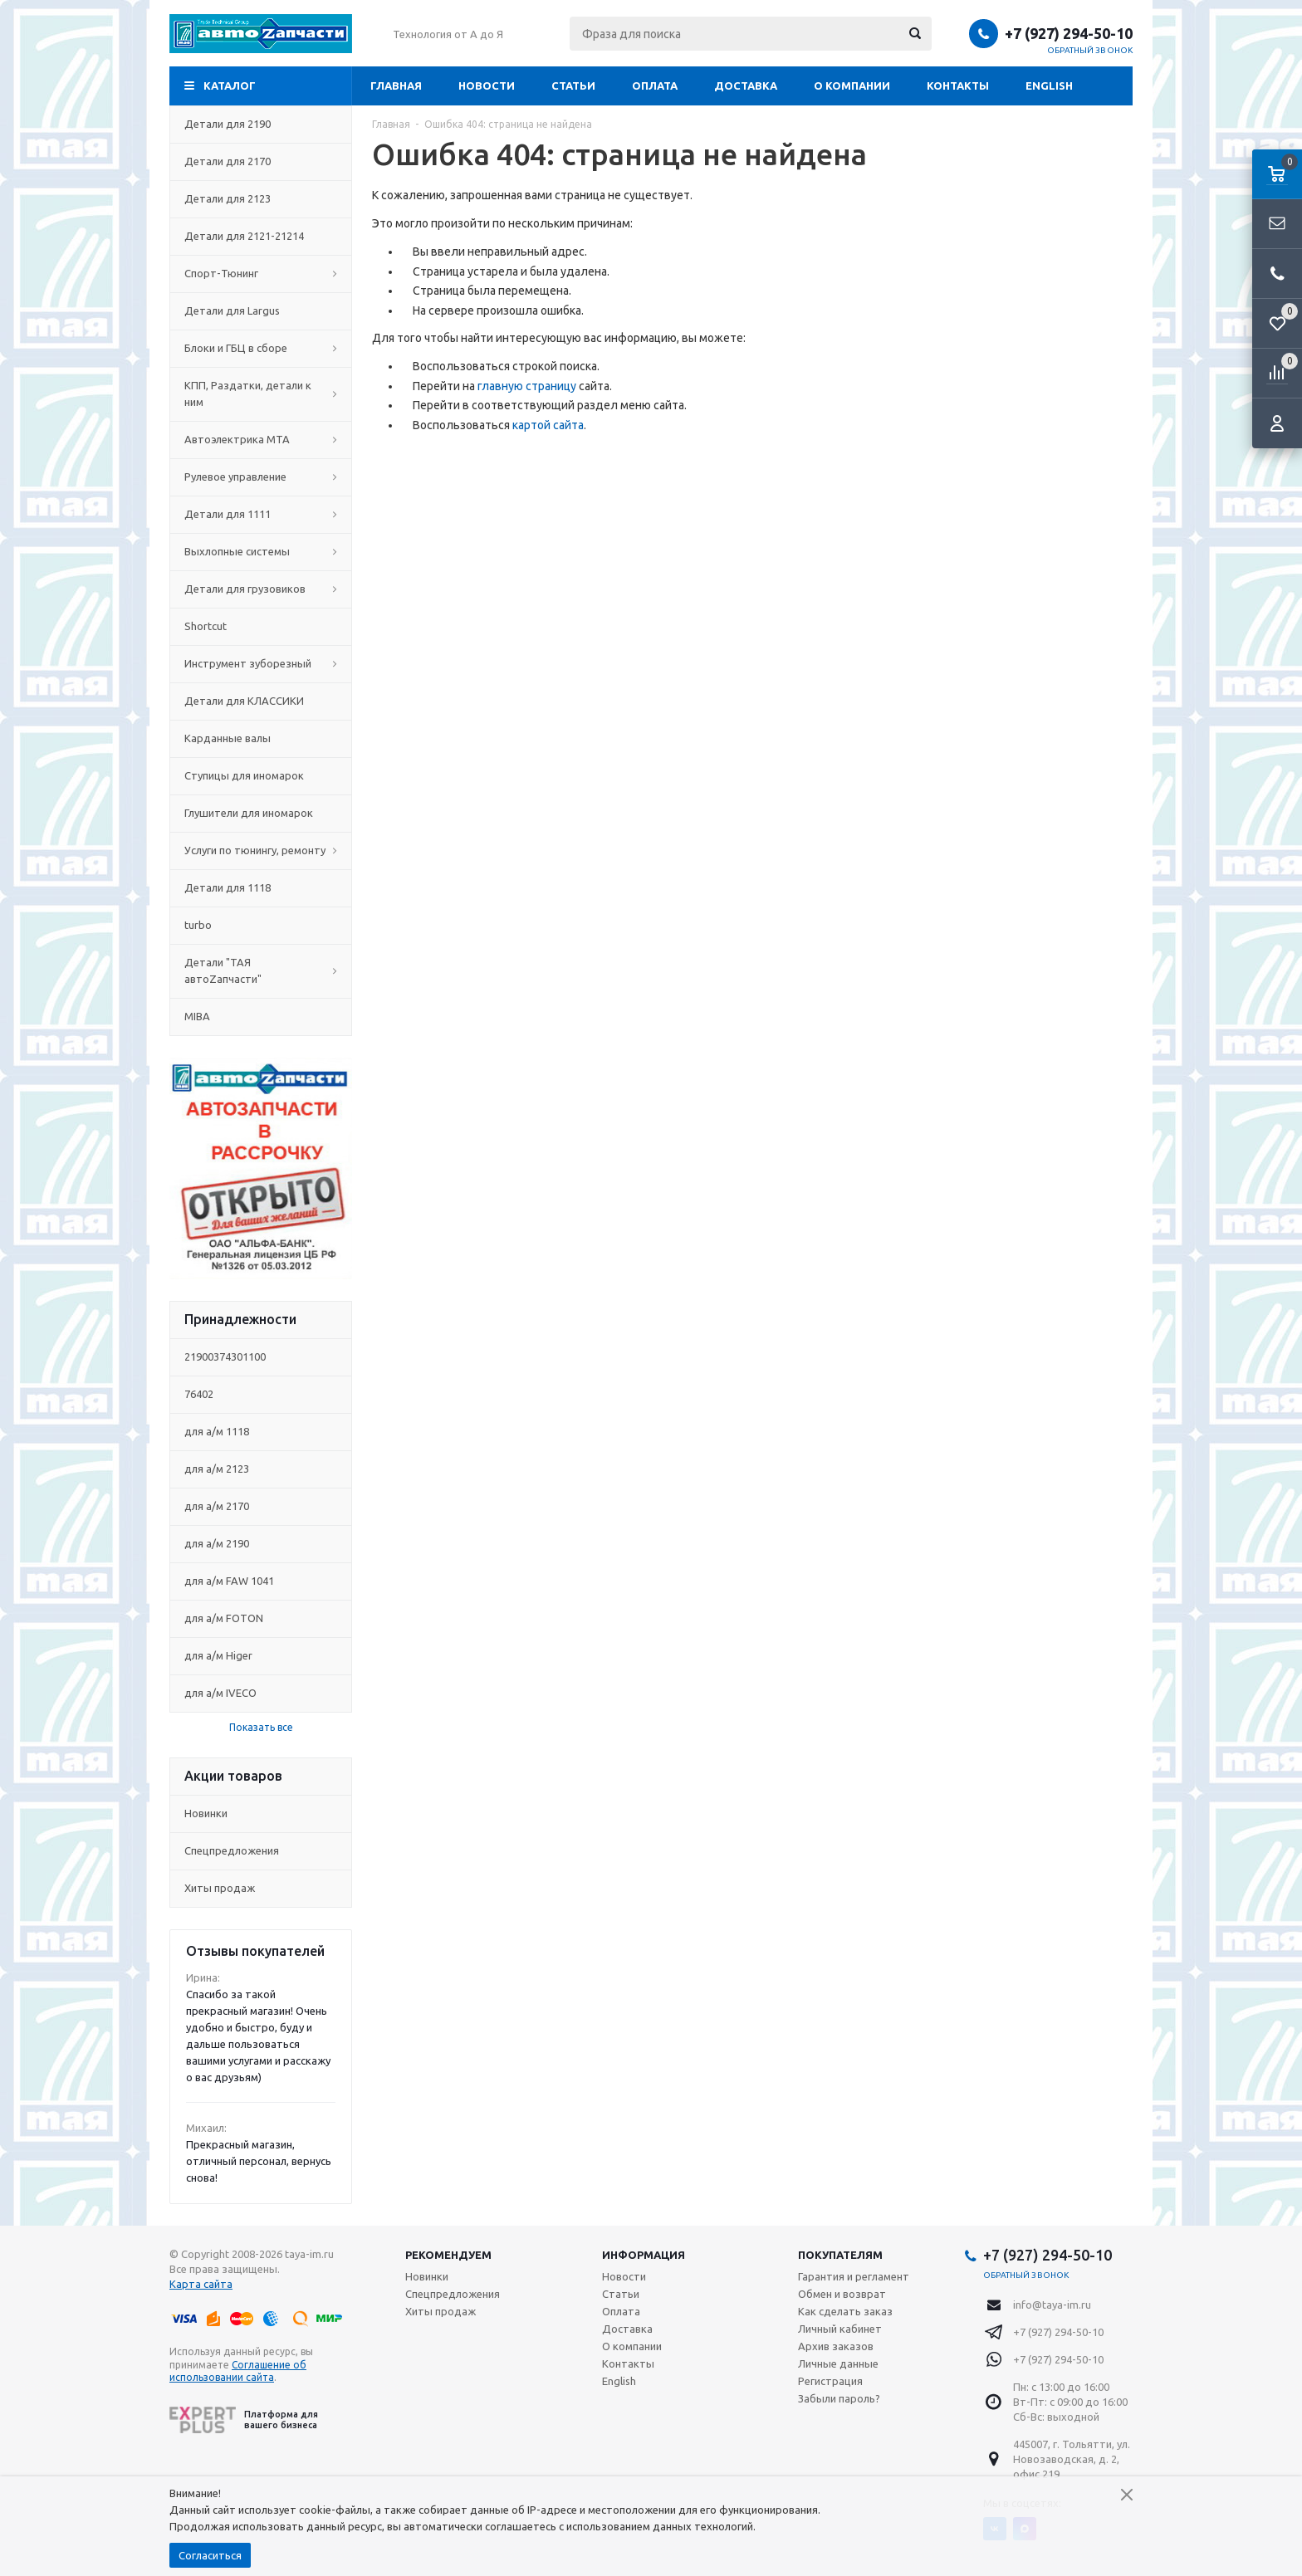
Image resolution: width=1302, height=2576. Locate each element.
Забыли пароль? (839, 2398)
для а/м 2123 (216, 1468)
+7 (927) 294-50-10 (1069, 33)
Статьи (573, 85)
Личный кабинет (840, 2328)
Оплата (655, 85)
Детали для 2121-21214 (260, 236)
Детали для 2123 (260, 198)
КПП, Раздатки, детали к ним (260, 393)
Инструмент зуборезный (260, 663)
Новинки (206, 1813)
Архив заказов (836, 2346)
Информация (643, 2255)
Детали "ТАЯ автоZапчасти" (260, 970)
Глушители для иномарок (260, 813)
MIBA (260, 1016)
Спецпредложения (231, 1850)
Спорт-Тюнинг (260, 273)
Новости (486, 85)
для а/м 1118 (216, 1431)
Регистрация (830, 2381)
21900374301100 (225, 1356)
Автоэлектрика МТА (260, 439)
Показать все (261, 1727)
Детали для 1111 (260, 514)
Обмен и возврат (842, 2294)
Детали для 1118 (260, 887)
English (1049, 85)
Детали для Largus (260, 310)
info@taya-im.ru (1052, 2304)
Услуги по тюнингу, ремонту (260, 850)
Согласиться (210, 2555)
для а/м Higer (218, 1655)
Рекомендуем (448, 2255)
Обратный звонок (1090, 50)
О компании (852, 85)
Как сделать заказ (845, 2311)
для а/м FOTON (223, 1618)
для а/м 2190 (216, 1543)
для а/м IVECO (220, 1693)
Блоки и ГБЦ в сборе (260, 348)
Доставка (745, 85)
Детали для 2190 (260, 124)
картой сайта (548, 425)
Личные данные (838, 2363)
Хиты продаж (219, 1888)
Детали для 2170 (260, 161)
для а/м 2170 (216, 1506)
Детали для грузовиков (260, 588)
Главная (396, 85)
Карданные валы (260, 738)
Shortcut (260, 626)
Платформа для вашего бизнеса (243, 2420)
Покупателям (840, 2255)
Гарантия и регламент (853, 2276)
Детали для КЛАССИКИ (260, 700)
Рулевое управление (260, 476)
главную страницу (526, 386)
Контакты (958, 85)
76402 (198, 1394)
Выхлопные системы (260, 551)
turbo (260, 925)
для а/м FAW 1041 (229, 1580)
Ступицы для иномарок (260, 775)
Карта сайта (200, 2284)
